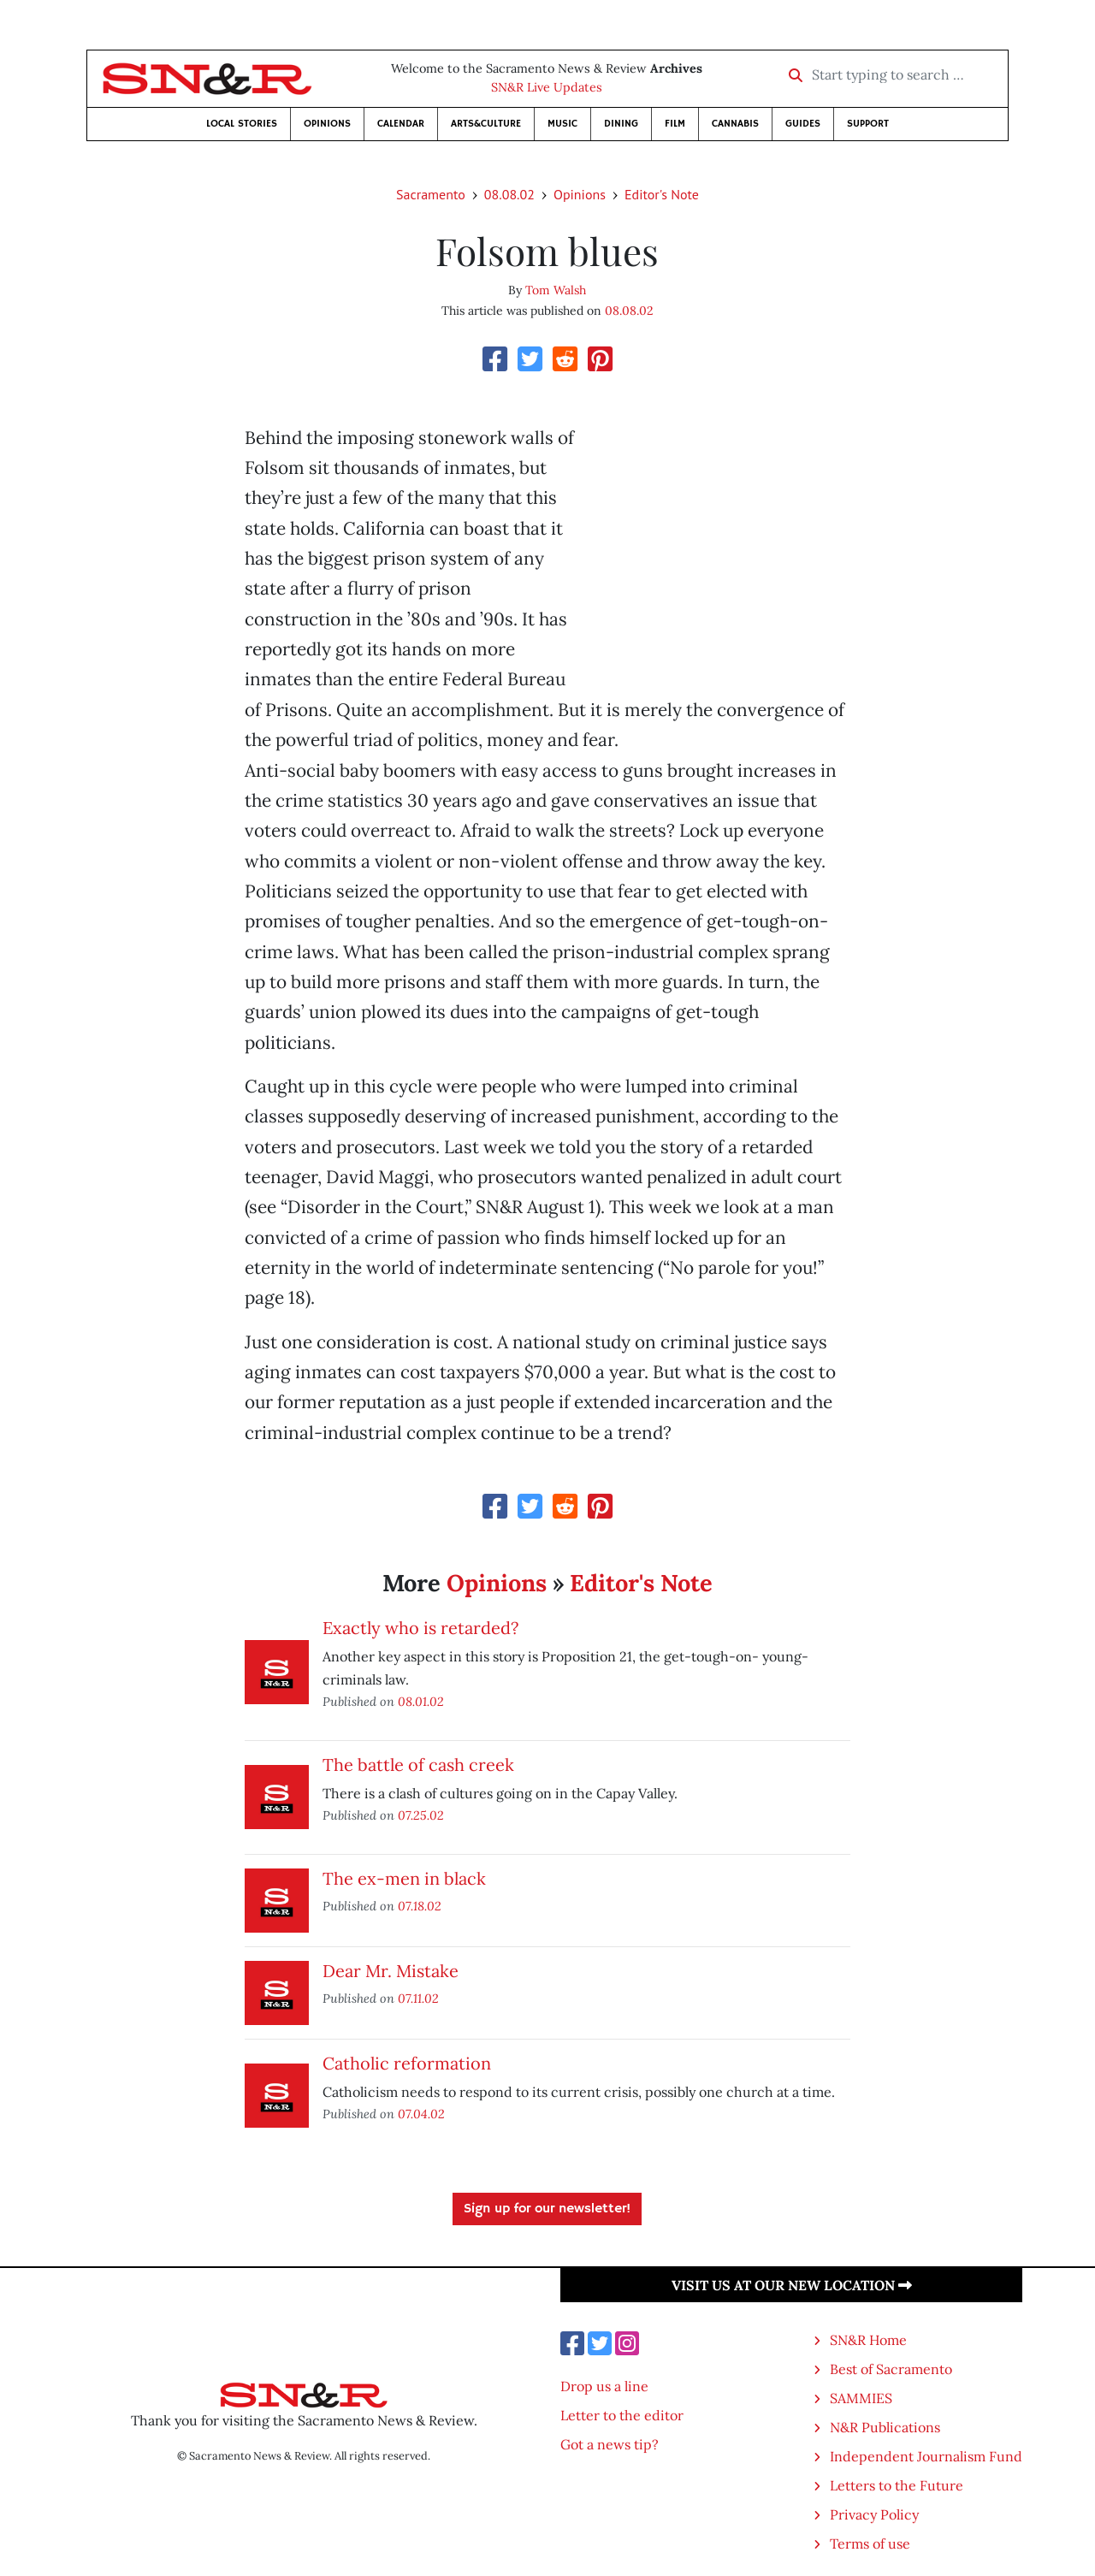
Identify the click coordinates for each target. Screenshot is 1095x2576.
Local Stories (241, 123)
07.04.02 (421, 2113)
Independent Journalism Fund (926, 2456)
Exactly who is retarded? (420, 1627)
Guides (802, 123)
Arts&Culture (486, 123)
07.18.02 (419, 1906)
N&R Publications (885, 2427)
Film (675, 123)
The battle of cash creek (418, 1764)
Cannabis (735, 123)
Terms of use (870, 2543)
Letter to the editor (622, 2415)
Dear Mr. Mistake (391, 1970)
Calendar (400, 123)
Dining (621, 123)
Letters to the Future (896, 2485)
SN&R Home (868, 2339)
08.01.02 (421, 1701)
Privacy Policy (874, 2514)
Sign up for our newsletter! (547, 2209)
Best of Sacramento (891, 2369)
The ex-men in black (404, 1878)
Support (868, 123)
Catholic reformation (407, 2063)
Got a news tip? (609, 2444)
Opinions (327, 123)
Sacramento (430, 194)
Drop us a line (604, 2386)
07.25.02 (421, 1815)
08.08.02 (509, 194)
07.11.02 (418, 1998)
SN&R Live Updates (546, 87)
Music (562, 123)
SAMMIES (861, 2398)
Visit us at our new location (792, 2285)
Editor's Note (661, 194)
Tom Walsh (555, 290)
